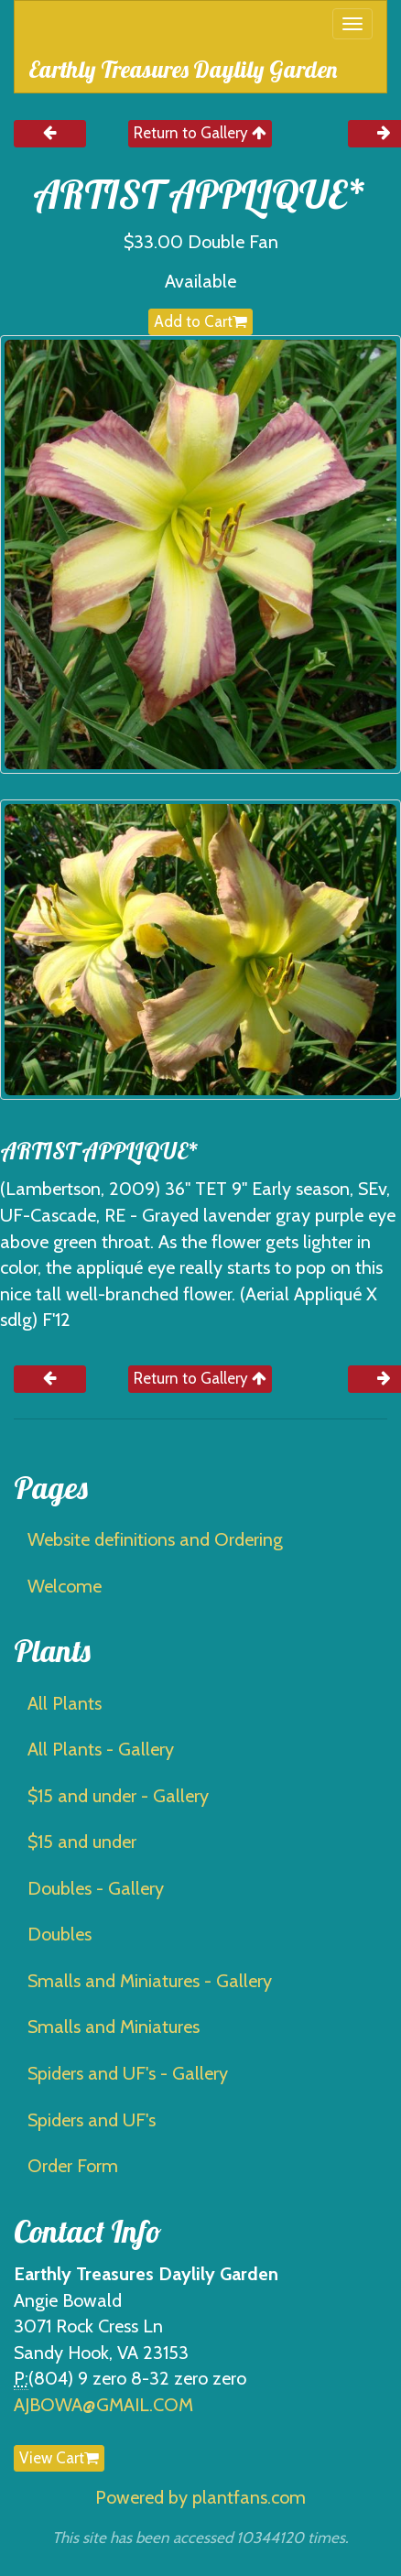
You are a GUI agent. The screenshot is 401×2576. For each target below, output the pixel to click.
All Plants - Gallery (100, 1749)
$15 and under (81, 1842)
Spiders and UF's (91, 2120)
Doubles (59, 1934)
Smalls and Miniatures (113, 2027)
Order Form (72, 2166)
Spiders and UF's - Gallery (127, 2073)
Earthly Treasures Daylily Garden (182, 69)
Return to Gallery (200, 133)
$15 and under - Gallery (118, 1796)
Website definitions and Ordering (155, 1539)
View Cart (59, 2458)
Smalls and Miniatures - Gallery (149, 1981)
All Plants (64, 1703)
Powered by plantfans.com (200, 2497)
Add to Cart (200, 321)
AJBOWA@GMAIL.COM (103, 2405)
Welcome (64, 1586)
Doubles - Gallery (95, 1888)
